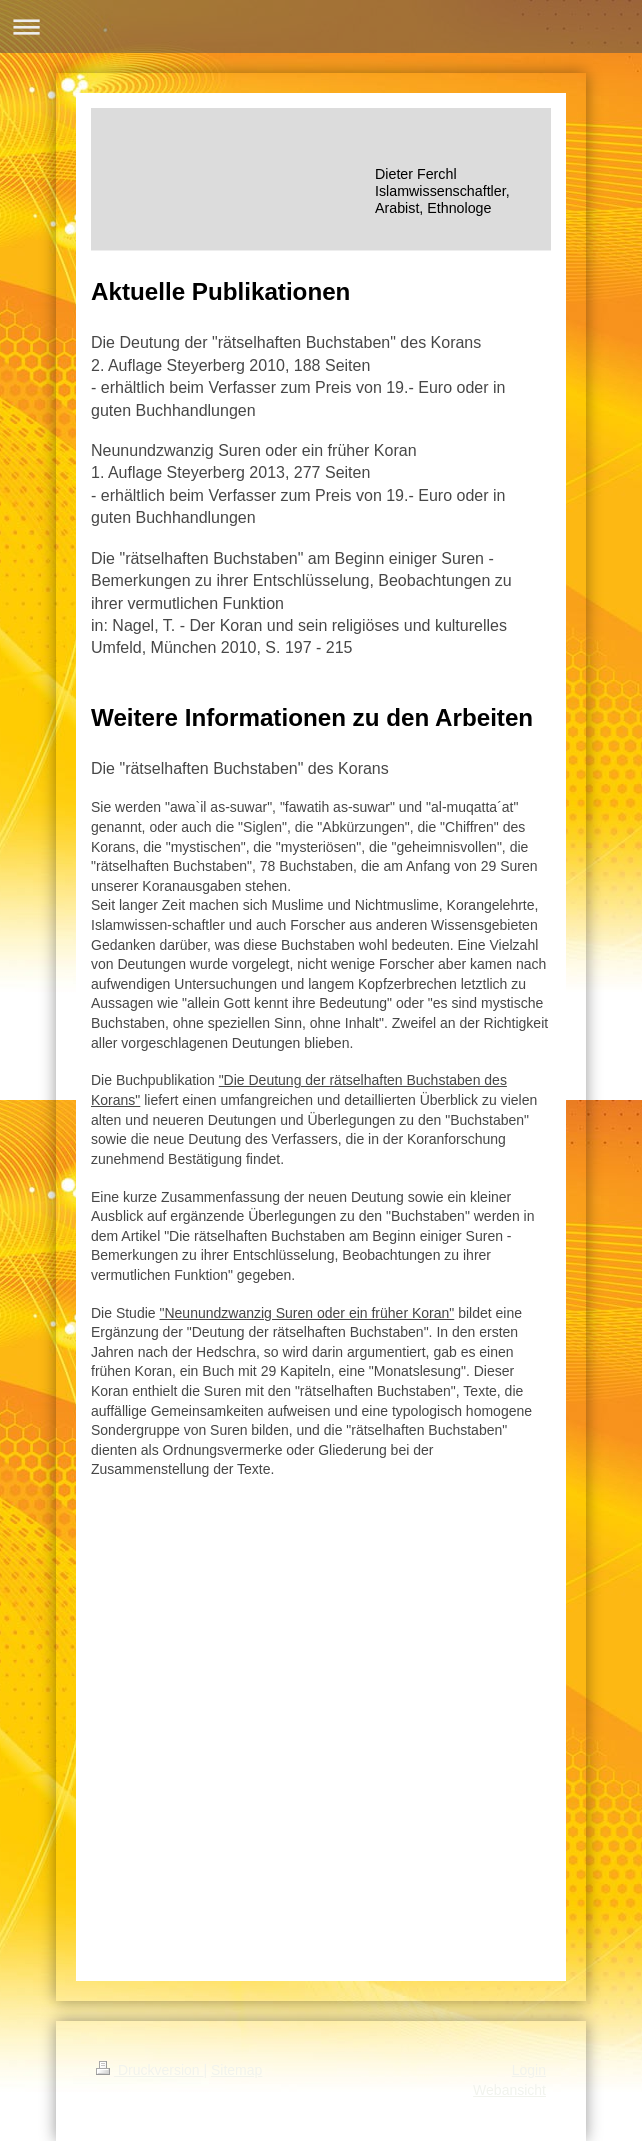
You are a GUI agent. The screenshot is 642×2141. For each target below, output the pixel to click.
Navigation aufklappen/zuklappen (321, 26)
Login (529, 2070)
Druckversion (149, 2070)
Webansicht (509, 2090)
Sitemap (236, 2070)
